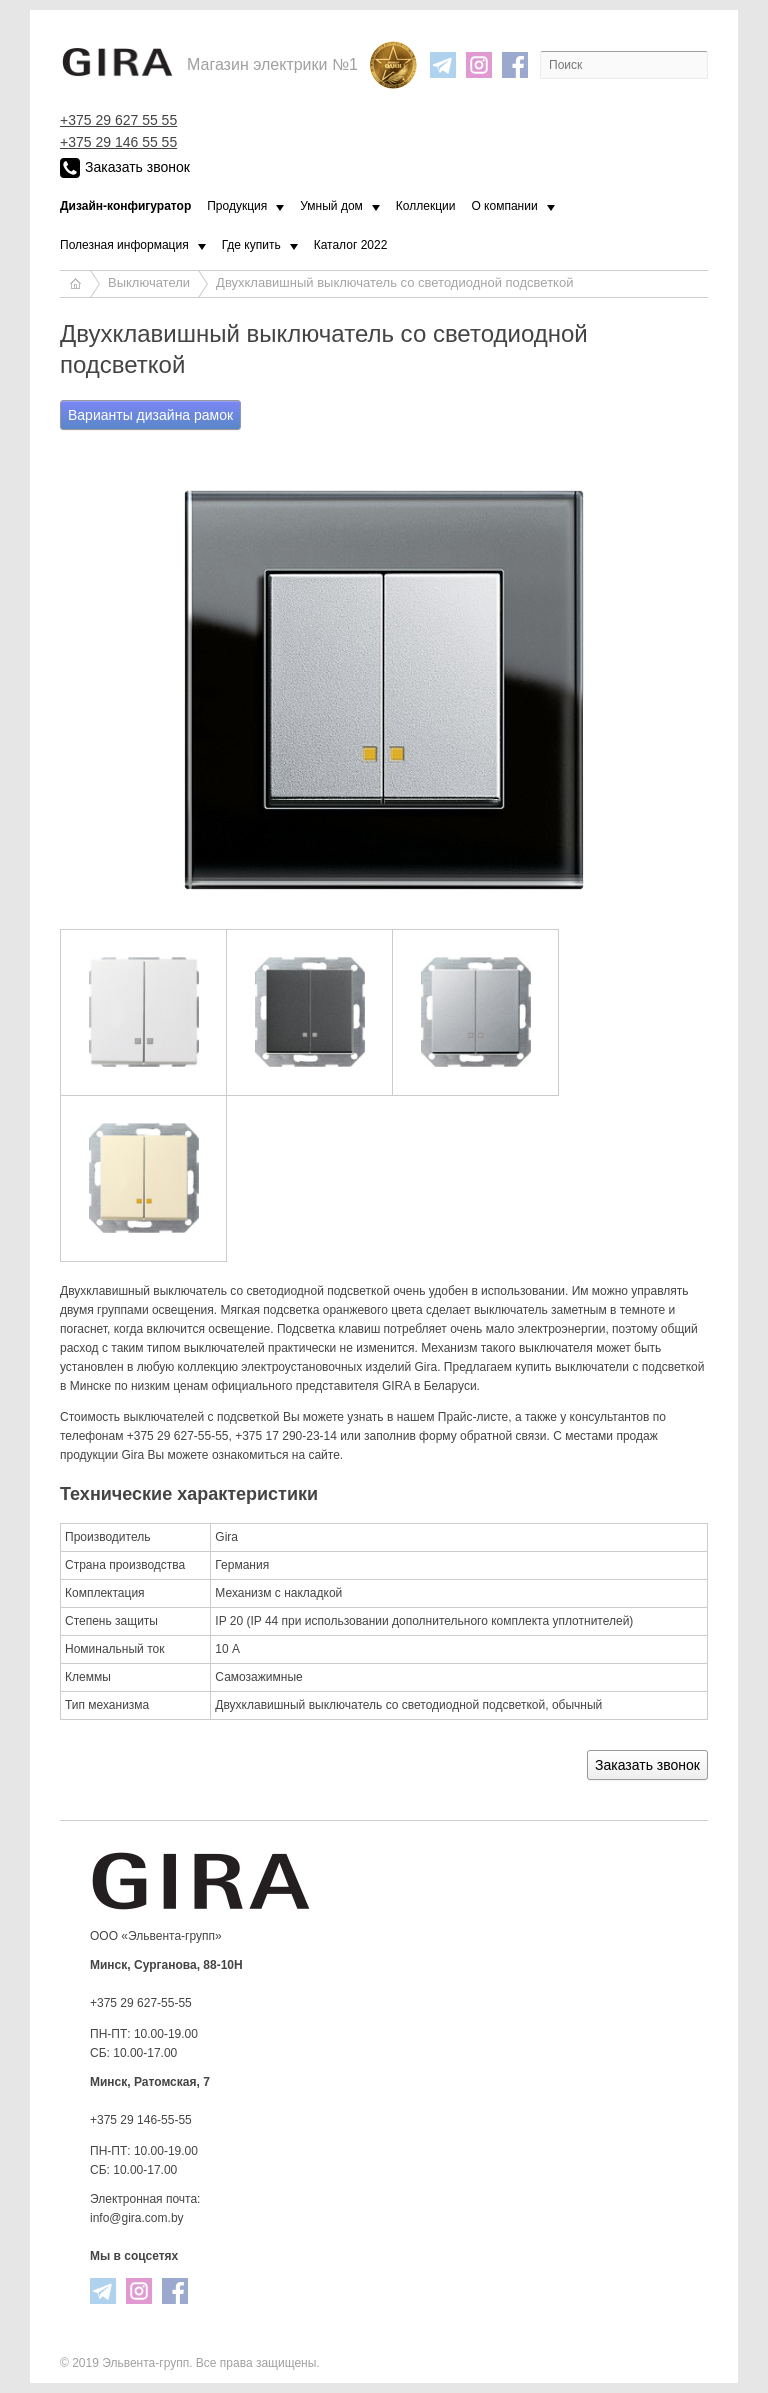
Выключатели (149, 282)
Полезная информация (124, 245)
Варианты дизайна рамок (150, 415)
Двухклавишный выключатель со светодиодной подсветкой (394, 282)
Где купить (251, 245)
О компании (504, 206)
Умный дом (331, 206)
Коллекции (426, 206)
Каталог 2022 (351, 245)
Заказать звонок (125, 168)
